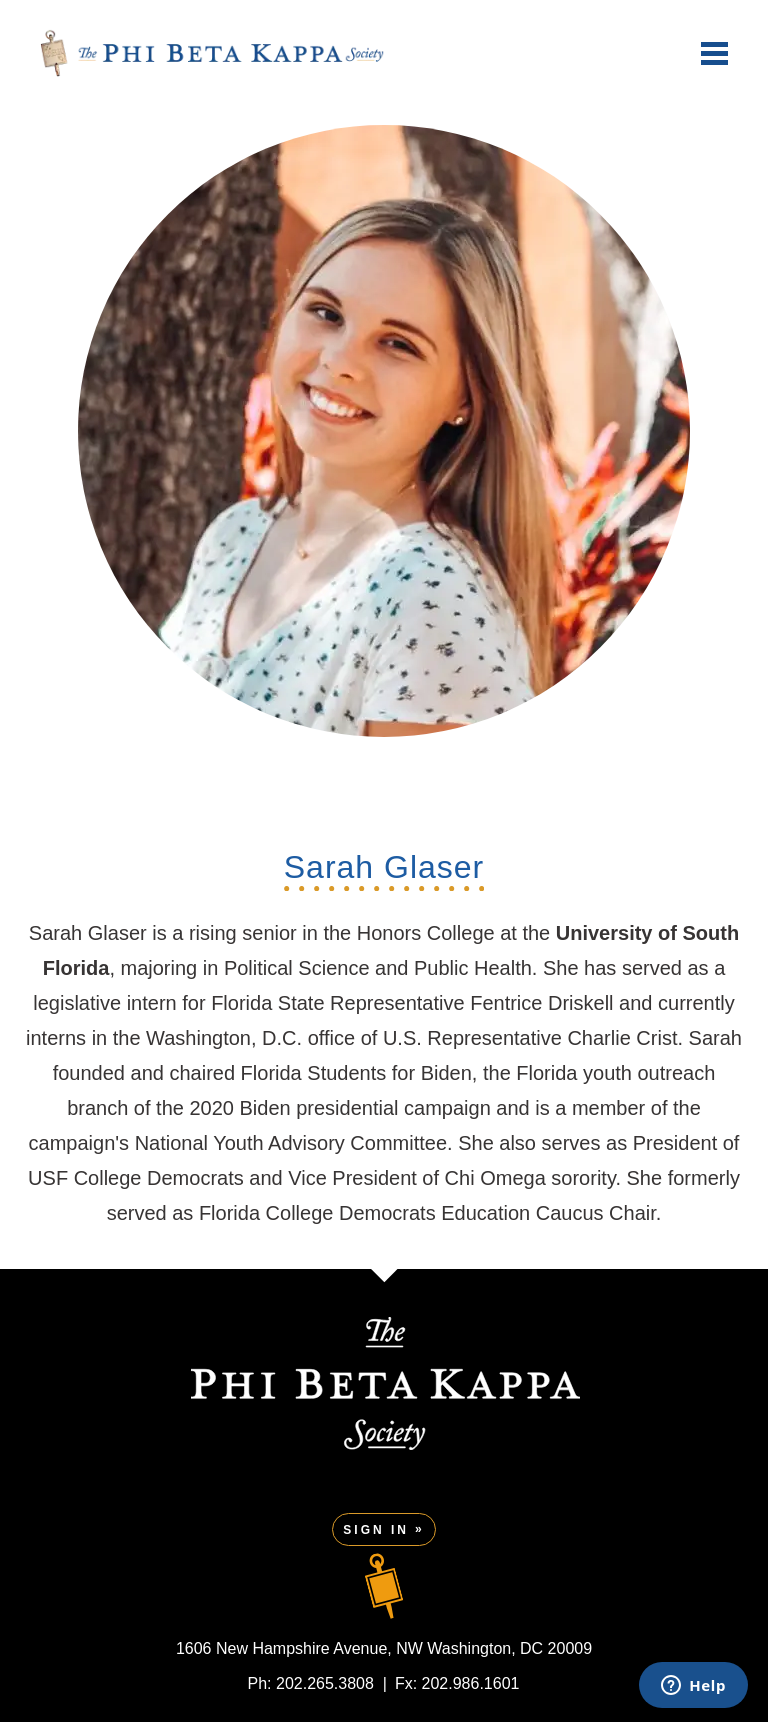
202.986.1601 (471, 1683)
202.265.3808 (325, 1683)
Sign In (376, 1530)
